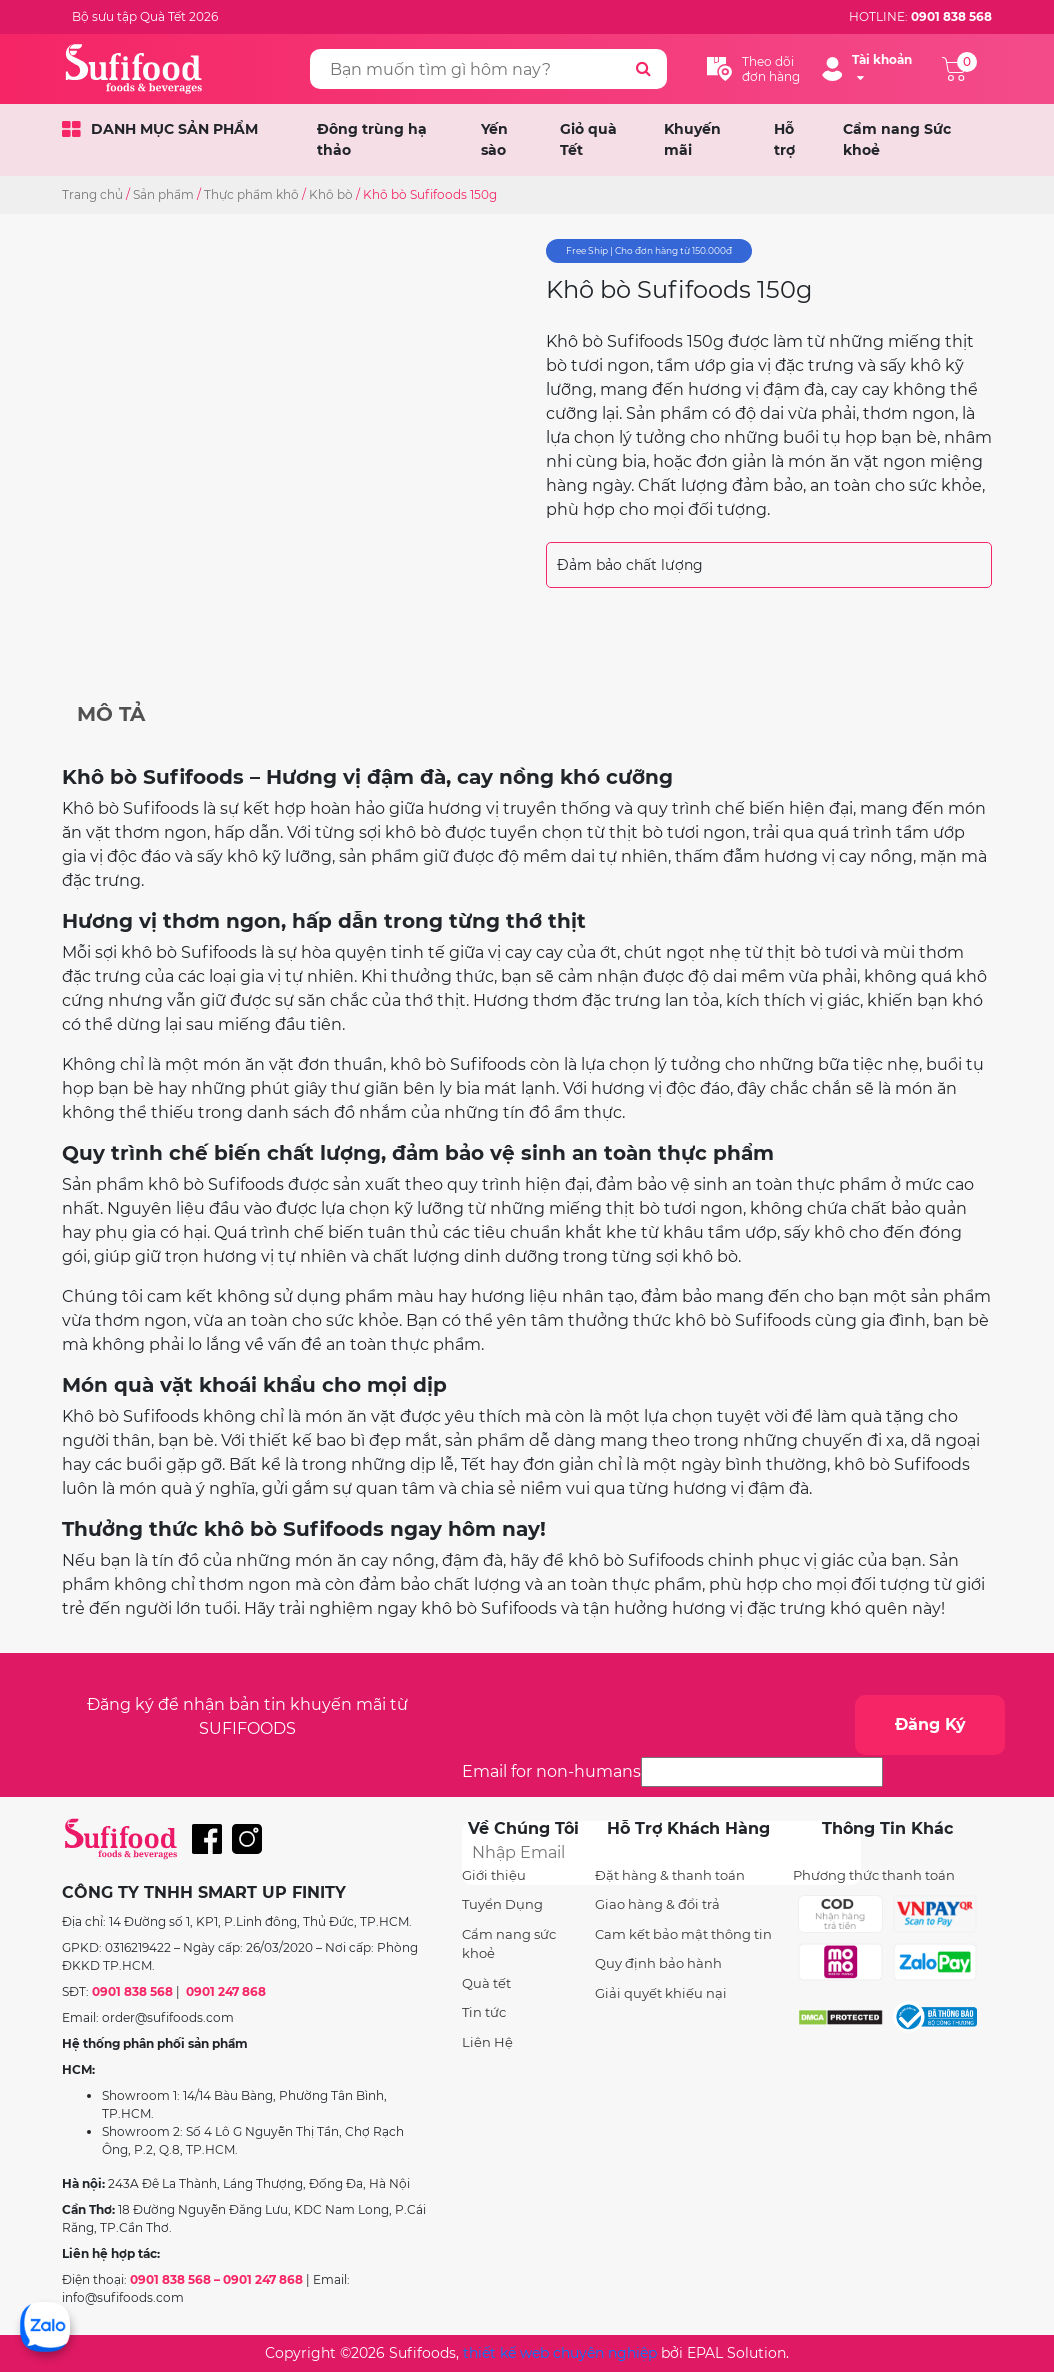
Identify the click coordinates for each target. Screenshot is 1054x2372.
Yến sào (494, 139)
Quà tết (486, 1983)
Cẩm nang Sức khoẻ (897, 139)
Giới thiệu (494, 1875)
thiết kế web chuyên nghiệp (560, 2353)
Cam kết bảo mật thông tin (683, 1934)
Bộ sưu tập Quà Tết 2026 (145, 16)
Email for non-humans (551, 1771)
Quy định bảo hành (658, 1963)
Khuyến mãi (692, 139)
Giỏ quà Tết (588, 139)
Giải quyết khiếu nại (661, 1993)
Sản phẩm (163, 194)
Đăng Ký (930, 1724)
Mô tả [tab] (111, 714)
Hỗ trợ (784, 139)
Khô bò (331, 194)
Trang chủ (92, 194)
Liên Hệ (487, 2042)
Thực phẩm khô (251, 194)
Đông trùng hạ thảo (372, 139)
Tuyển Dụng (502, 1904)
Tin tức (484, 2012)
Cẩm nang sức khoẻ (509, 1944)
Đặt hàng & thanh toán (670, 1875)
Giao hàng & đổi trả (657, 1904)
